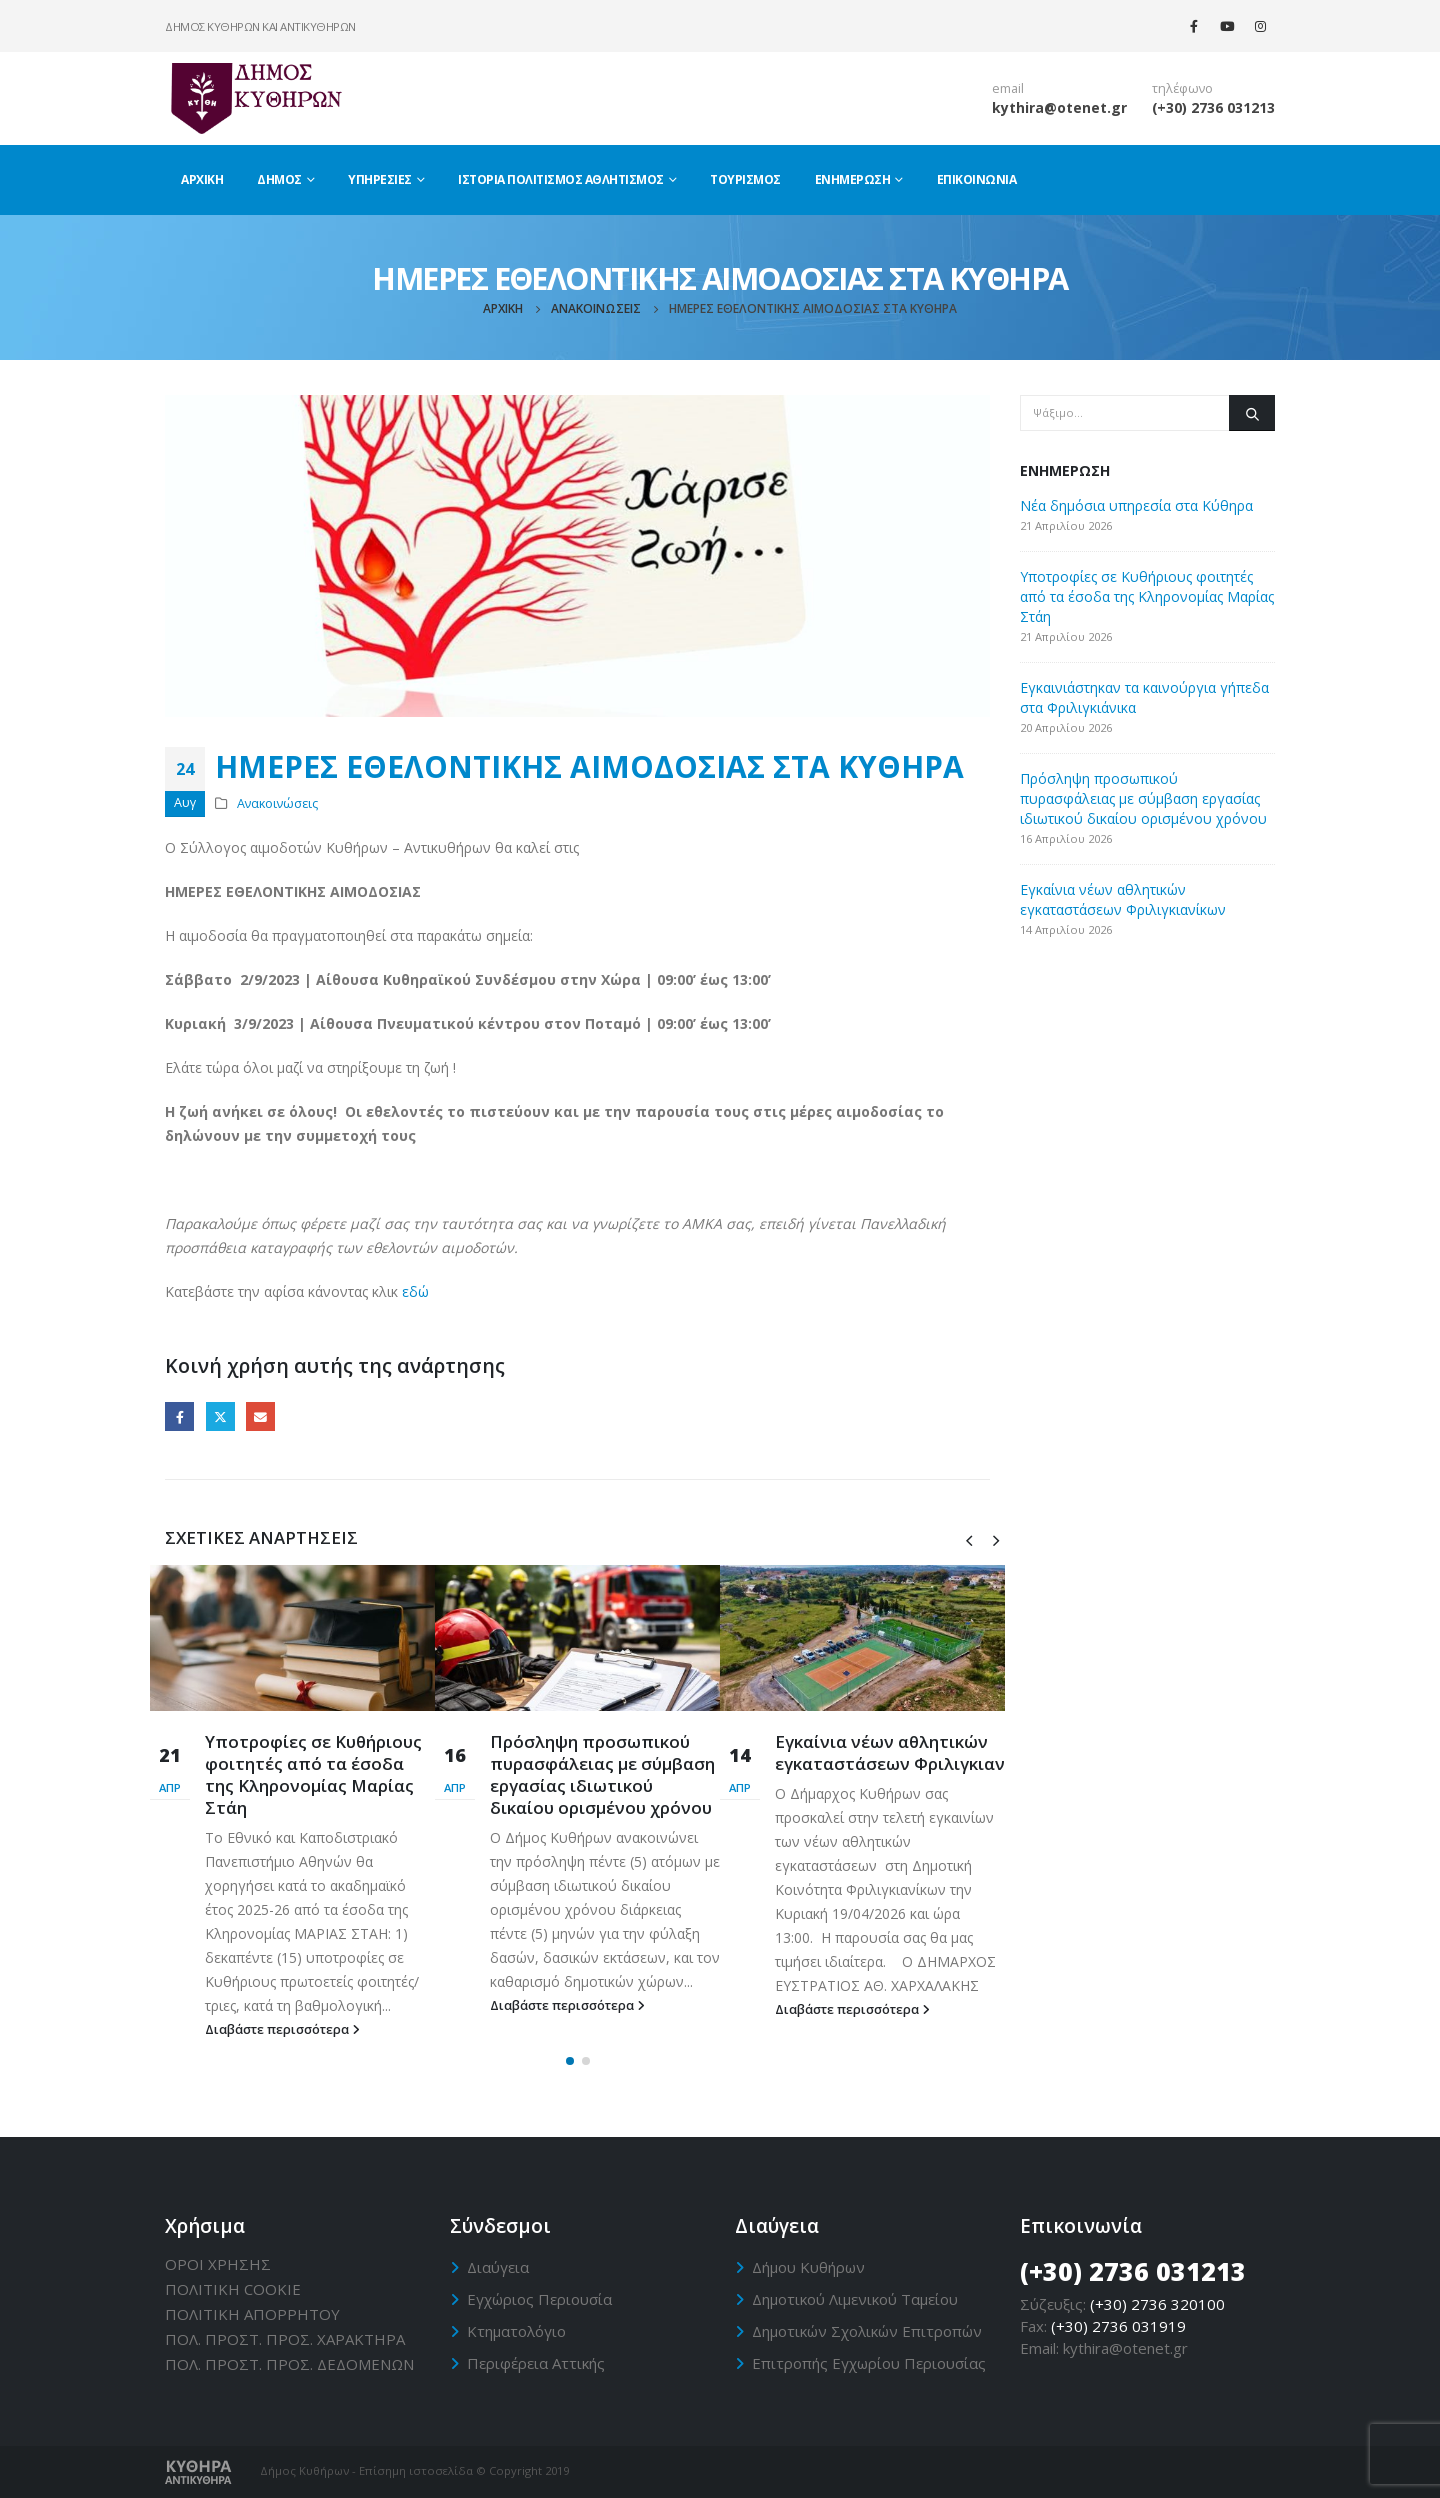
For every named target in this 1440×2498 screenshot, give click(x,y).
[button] (570, 2061)
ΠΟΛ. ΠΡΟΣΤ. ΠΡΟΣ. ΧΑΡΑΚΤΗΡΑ (285, 2339)
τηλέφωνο (1182, 88)
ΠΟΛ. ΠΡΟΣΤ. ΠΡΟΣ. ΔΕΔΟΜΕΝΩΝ (289, 2364)
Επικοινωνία (977, 179)
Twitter (220, 1416)
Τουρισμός (745, 179)
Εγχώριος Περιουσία (539, 2299)
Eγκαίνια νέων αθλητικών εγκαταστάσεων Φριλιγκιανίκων (909, 1752)
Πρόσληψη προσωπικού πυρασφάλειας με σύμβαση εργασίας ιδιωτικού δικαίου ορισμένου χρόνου (602, 1774)
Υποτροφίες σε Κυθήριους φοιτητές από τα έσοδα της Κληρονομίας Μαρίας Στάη (313, 1774)
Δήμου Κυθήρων (808, 2267)
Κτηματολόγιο (516, 2331)
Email (260, 1416)
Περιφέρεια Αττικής (536, 2363)
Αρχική (202, 179)
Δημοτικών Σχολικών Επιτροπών (867, 2331)
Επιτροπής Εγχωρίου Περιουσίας (869, 2363)
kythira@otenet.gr (1059, 107)
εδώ (415, 1291)
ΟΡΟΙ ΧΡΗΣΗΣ (218, 2264)
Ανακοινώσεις (277, 803)
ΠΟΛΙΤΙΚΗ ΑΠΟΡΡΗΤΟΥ (252, 2314)
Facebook (179, 1416)
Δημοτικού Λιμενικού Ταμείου (855, 2299)
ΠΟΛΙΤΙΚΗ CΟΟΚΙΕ (233, 2289)
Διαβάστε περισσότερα (282, 2029)
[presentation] (969, 1539)
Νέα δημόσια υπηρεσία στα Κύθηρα (1136, 505)
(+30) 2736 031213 (1213, 107)
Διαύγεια (498, 2267)
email (1008, 88)
